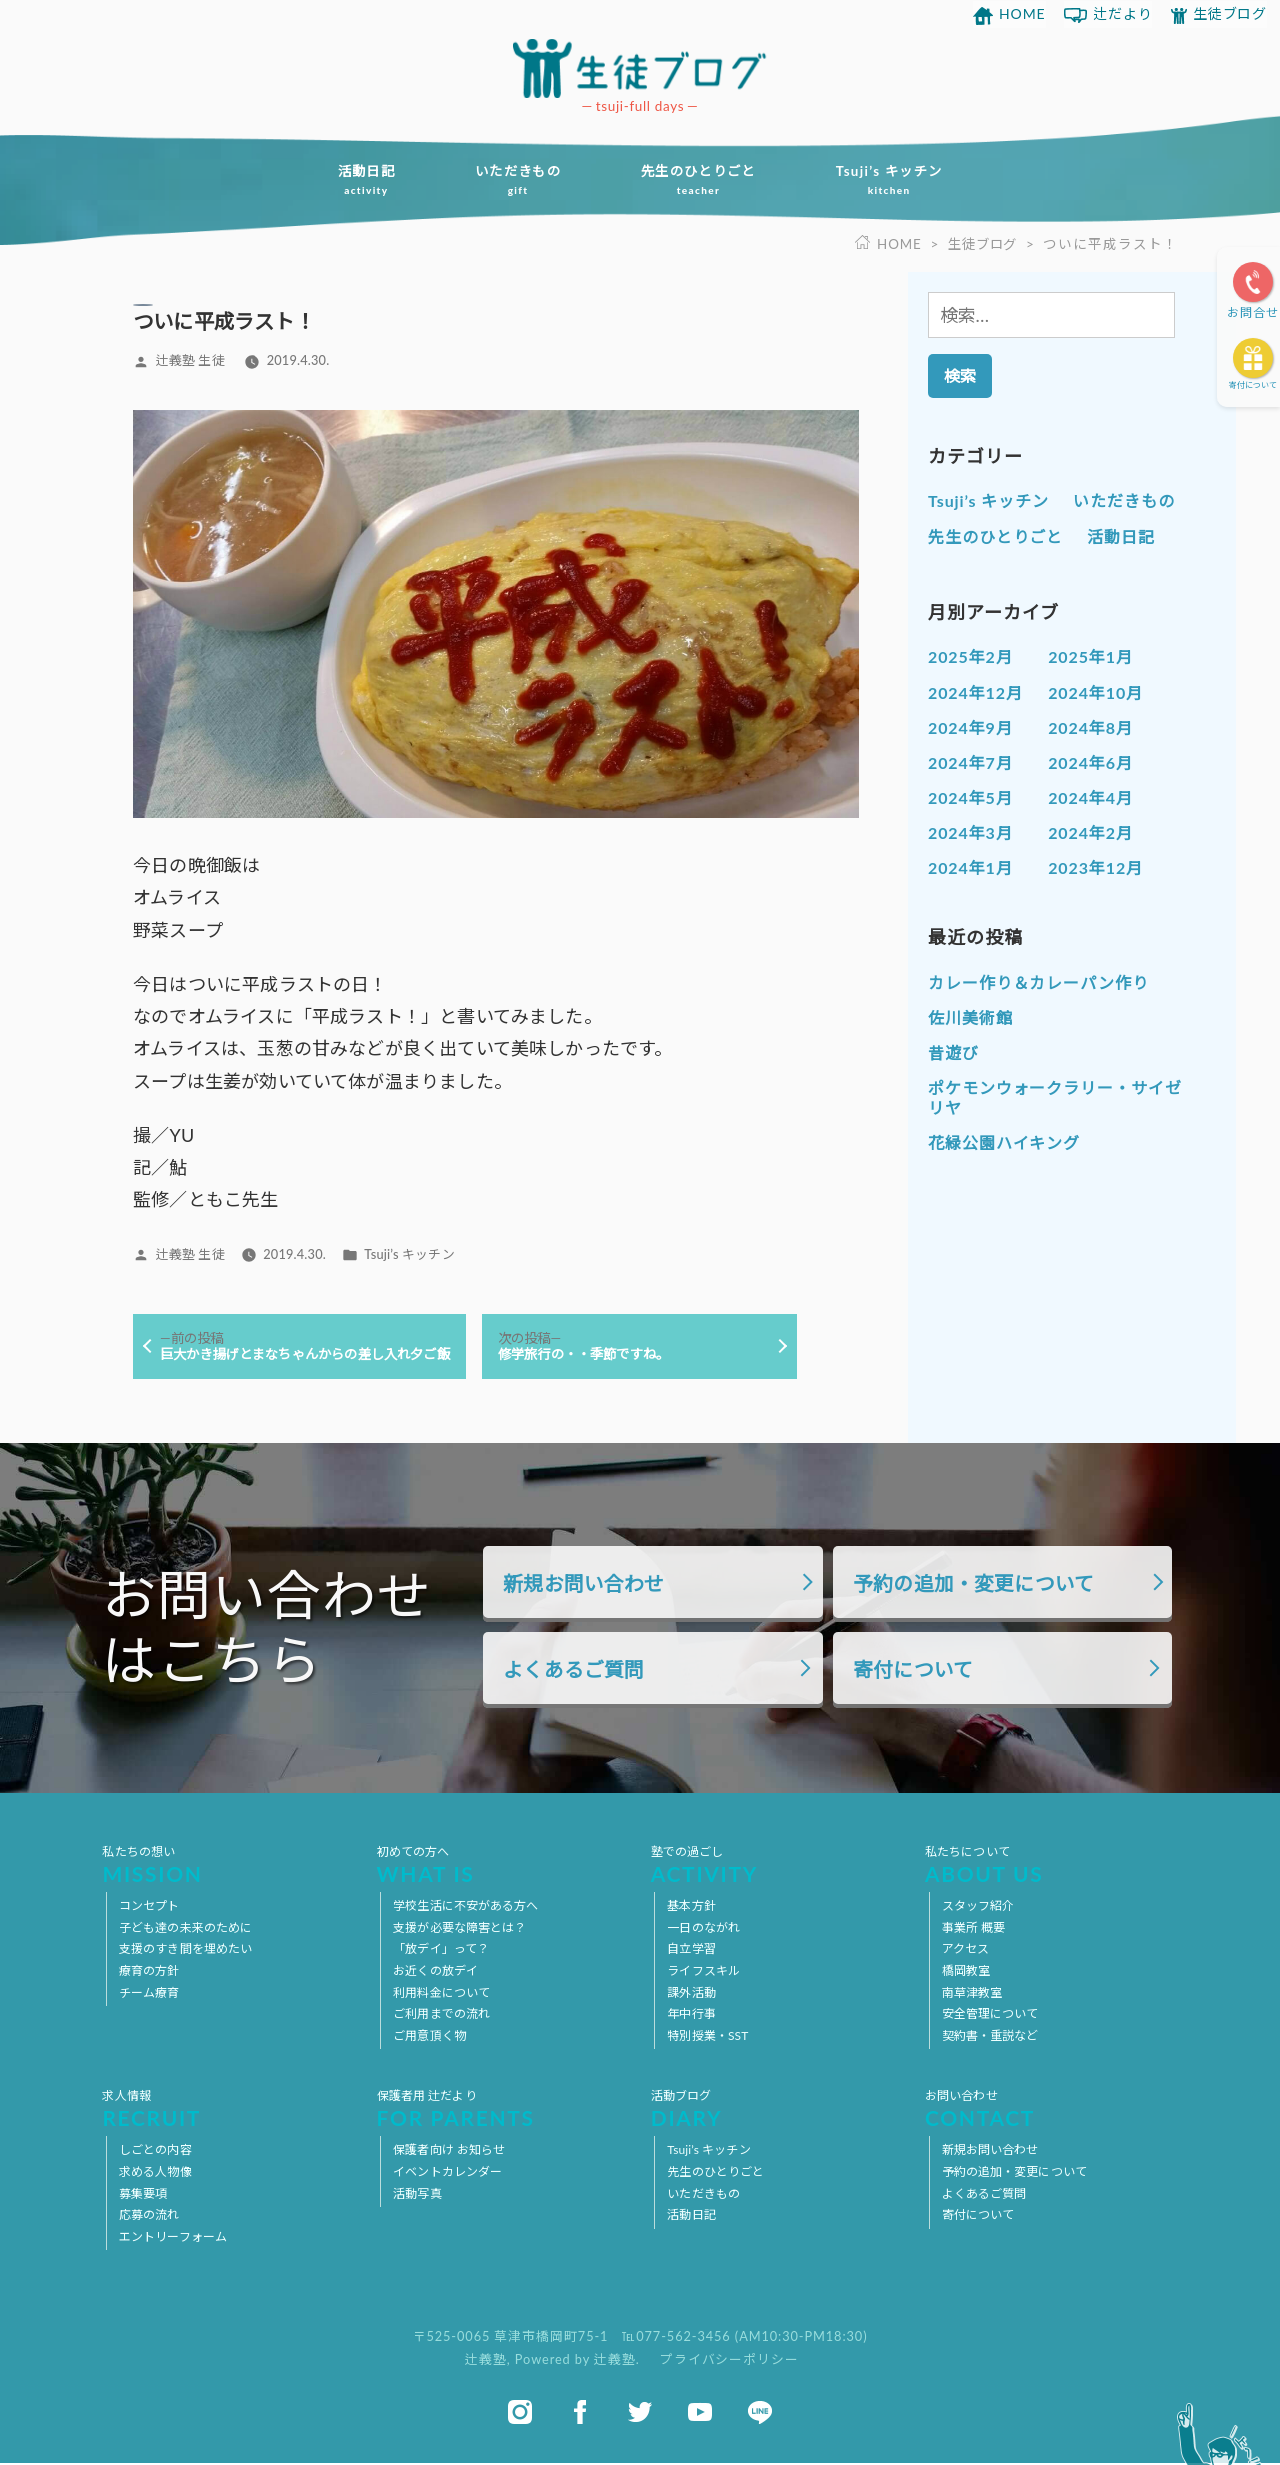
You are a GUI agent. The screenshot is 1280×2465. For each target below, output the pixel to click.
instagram (520, 2413)
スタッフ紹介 (978, 1907)
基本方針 (691, 1907)
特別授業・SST (707, 2037)
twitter (640, 2413)
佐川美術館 (970, 1018)
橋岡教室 (966, 1972)
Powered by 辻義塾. (579, 2361)
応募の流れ (149, 2216)
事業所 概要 (974, 1929)
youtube (700, 2413)
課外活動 (691, 1993)
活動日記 (356, 181)
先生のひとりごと (701, 181)
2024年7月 (970, 763)
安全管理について (990, 2015)
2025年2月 (970, 657)
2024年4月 (1090, 798)
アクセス (965, 1950)
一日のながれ (703, 1929)
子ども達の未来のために (185, 1929)
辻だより (1123, 13)
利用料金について (441, 1993)
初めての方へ (503, 1866)
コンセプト (149, 1907)
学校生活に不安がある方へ (465, 1907)
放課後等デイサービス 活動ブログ (640, 68)
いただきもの (514, 181)
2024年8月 (1090, 727)
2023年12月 (1095, 868)
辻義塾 (486, 2361)
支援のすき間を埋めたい (185, 1950)
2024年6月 (1090, 763)
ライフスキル (703, 1972)
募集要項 (143, 2194)
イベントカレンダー (447, 2173)
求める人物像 (155, 2173)
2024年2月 (1090, 833)
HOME (1022, 13)
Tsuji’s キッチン (898, 181)
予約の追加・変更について (973, 1585)
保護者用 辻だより (503, 2110)
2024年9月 (970, 727)
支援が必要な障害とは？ (459, 1929)
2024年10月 (1095, 692)
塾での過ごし (777, 1866)
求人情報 (228, 2110)
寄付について (1253, 385)
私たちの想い (228, 1866)
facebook (580, 2413)
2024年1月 (970, 868)
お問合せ (1253, 312)
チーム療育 (149, 1993)
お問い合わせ (1051, 2110)
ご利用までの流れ (441, 2015)
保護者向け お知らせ (449, 2151)
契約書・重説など (990, 2037)
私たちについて (1051, 1866)
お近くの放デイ (435, 1972)
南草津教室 (972, 1993)
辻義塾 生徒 (190, 361)
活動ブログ (777, 2110)
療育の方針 (149, 1972)
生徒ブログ (1230, 13)
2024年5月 (970, 798)
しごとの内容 (155, 2151)
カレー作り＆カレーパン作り (1038, 983)
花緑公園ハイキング (1004, 1143)
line (760, 2413)
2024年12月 (975, 692)
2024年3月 (970, 833)
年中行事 (691, 2015)
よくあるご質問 (573, 1672)
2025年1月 (1090, 657)
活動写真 (417, 2194)
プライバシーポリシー (729, 2361)
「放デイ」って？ (441, 1950)
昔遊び (953, 1053)
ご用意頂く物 (429, 2037)
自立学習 (691, 1950)
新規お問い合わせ (583, 1585)
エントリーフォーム (173, 2238)
